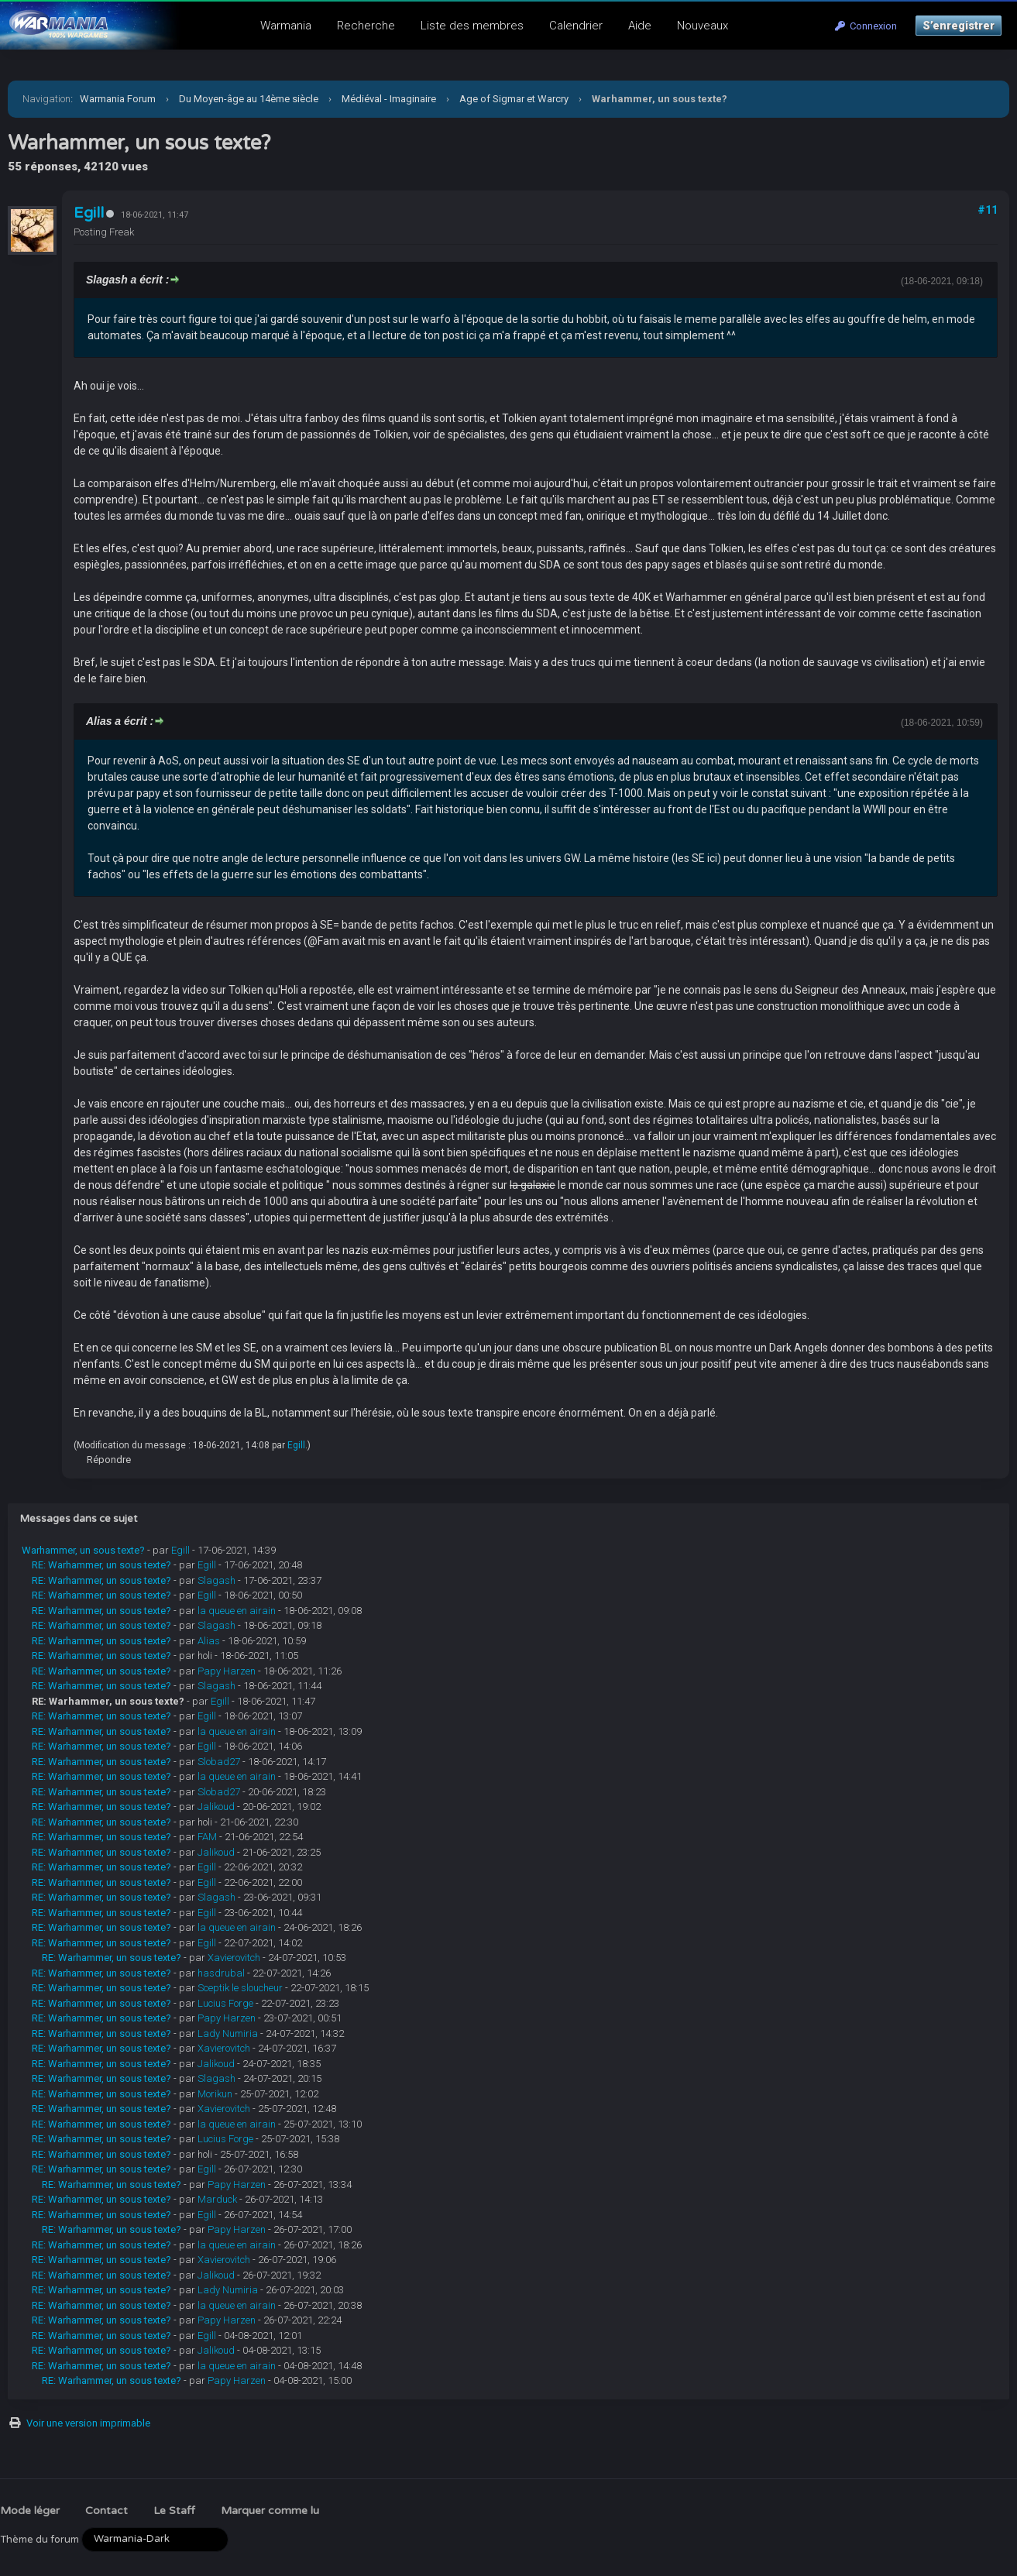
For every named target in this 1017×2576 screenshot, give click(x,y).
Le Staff (174, 2510)
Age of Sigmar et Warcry (514, 99)
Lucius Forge (225, 2003)
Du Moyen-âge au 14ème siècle (248, 99)
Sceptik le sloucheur (240, 1988)
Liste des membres (472, 26)
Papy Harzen (227, 1671)
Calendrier (576, 26)
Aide (639, 26)
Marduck (217, 2199)
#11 (987, 210)
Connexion (866, 26)
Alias (209, 1641)
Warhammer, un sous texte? (83, 1550)
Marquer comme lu (270, 2510)
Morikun (215, 2094)
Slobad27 (219, 1761)
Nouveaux (702, 26)
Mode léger (30, 2510)
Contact (106, 2510)
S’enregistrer (959, 25)
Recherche (366, 26)
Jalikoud (216, 1806)
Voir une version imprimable (88, 2423)
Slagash (216, 1580)
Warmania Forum (118, 99)
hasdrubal (221, 1973)
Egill (89, 213)
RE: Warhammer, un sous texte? (101, 1565)
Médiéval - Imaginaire (389, 99)
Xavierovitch (234, 1957)
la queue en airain (237, 1610)
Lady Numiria (228, 2033)
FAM (207, 1837)
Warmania (285, 26)
